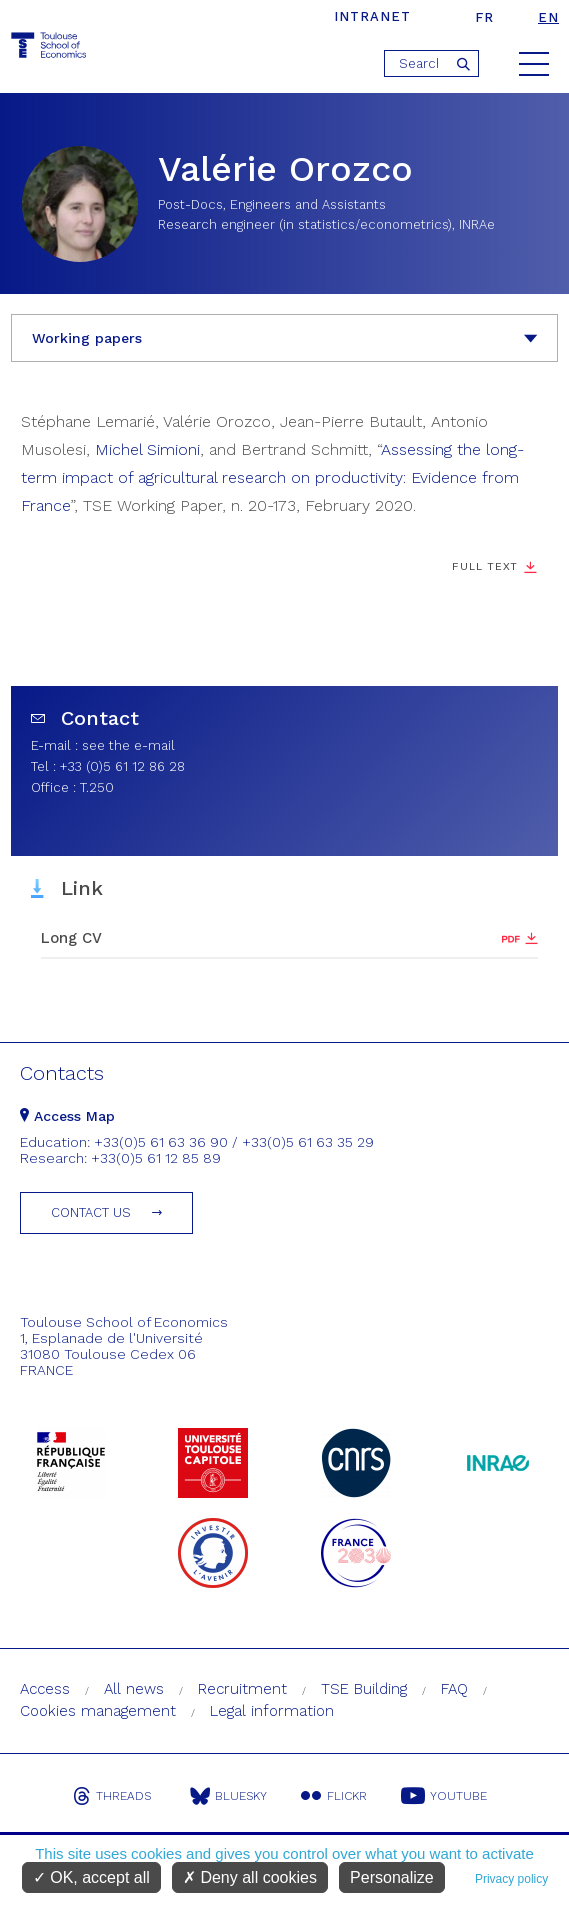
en (548, 17)
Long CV (71, 938)
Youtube (444, 1796)
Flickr (334, 1796)
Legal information (272, 1711)
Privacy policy (511, 1879)
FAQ (454, 1689)
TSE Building (364, 1689)
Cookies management (98, 1711)
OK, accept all (91, 1877)
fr (484, 17)
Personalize (392, 1877)
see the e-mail (128, 745)
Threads (112, 1796)
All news (134, 1689)
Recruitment (242, 1689)
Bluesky (228, 1796)
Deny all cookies (250, 1877)
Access (45, 1689)
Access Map (67, 1116)
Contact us (91, 1212)
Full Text (484, 566)
